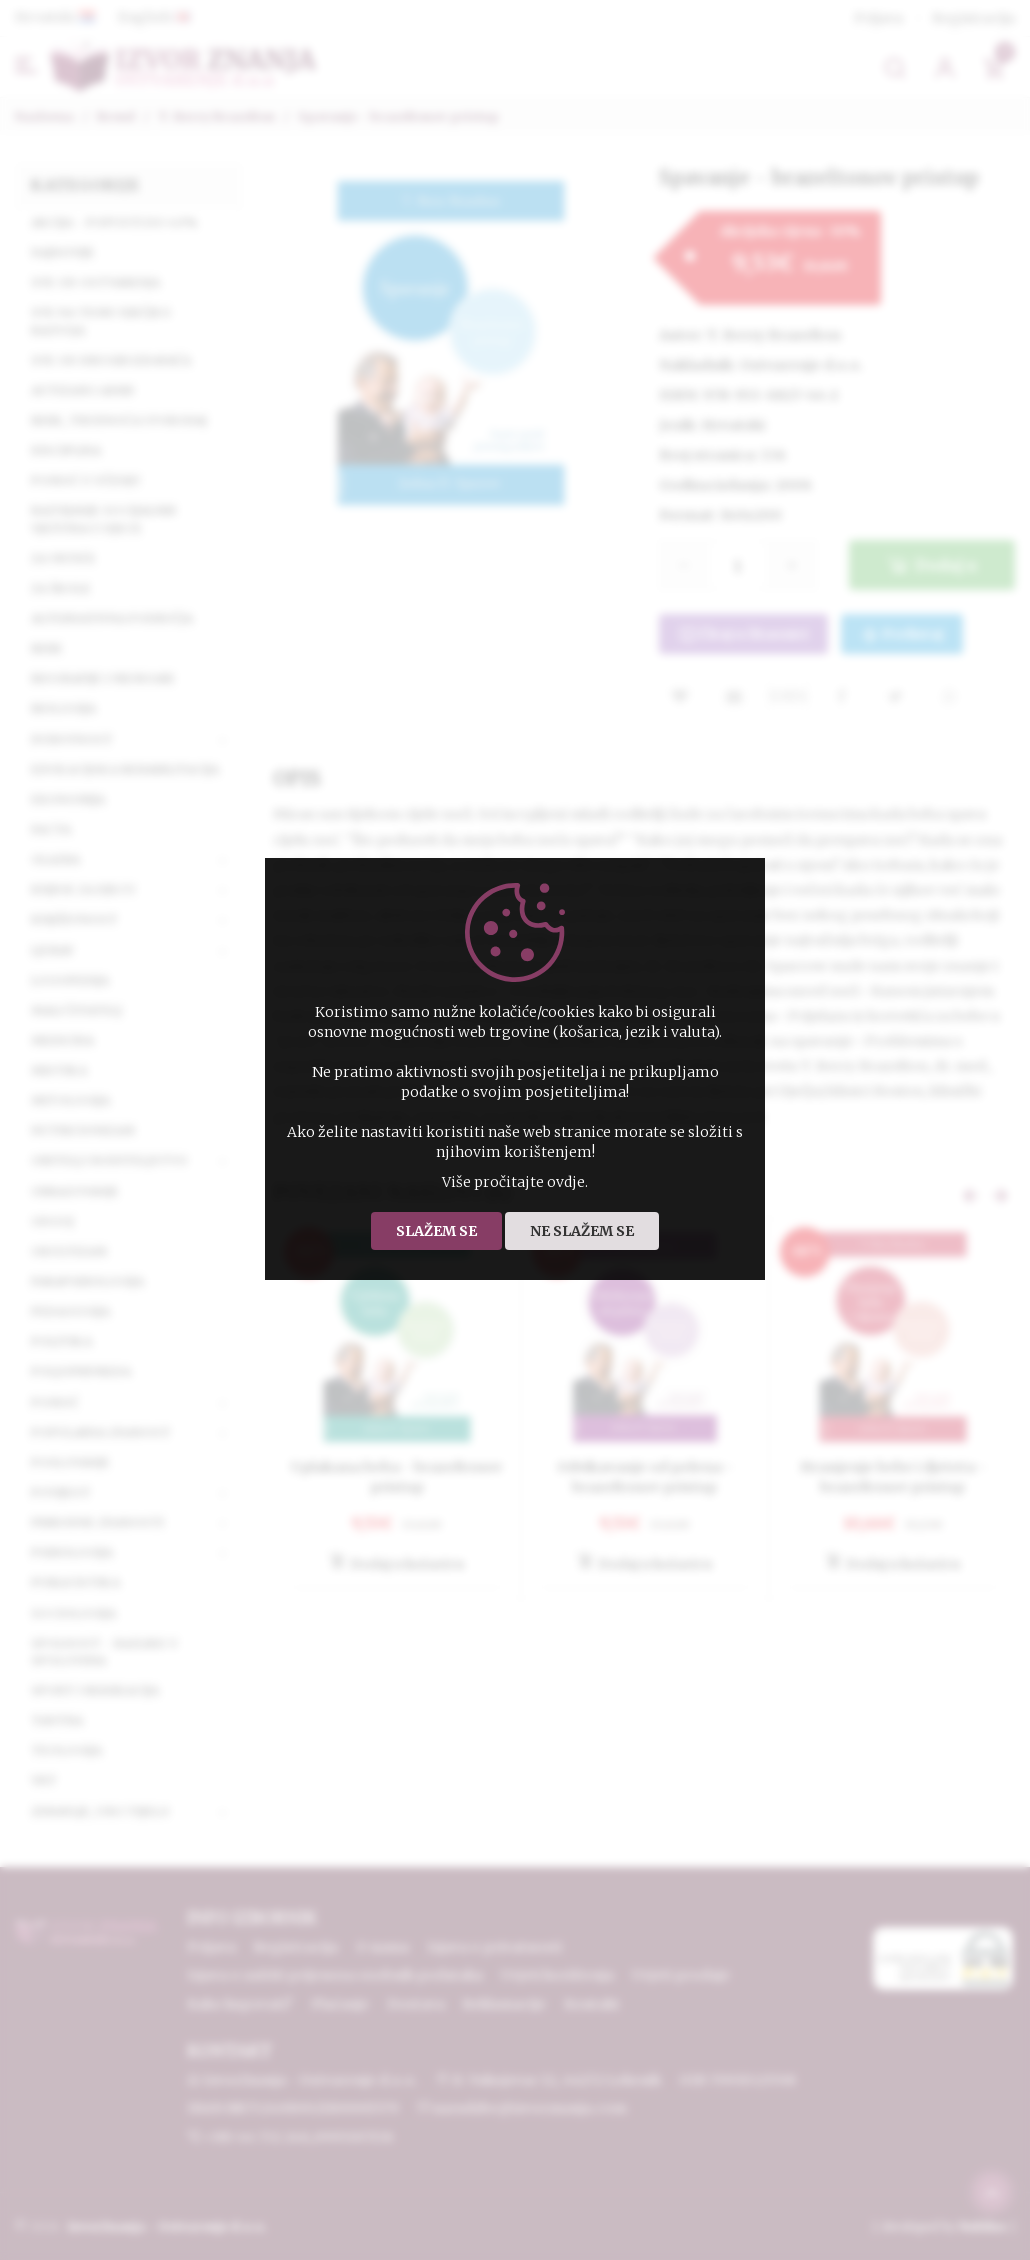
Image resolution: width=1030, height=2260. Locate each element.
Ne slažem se (582, 1231)
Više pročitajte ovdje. (515, 1182)
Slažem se (436, 1231)
